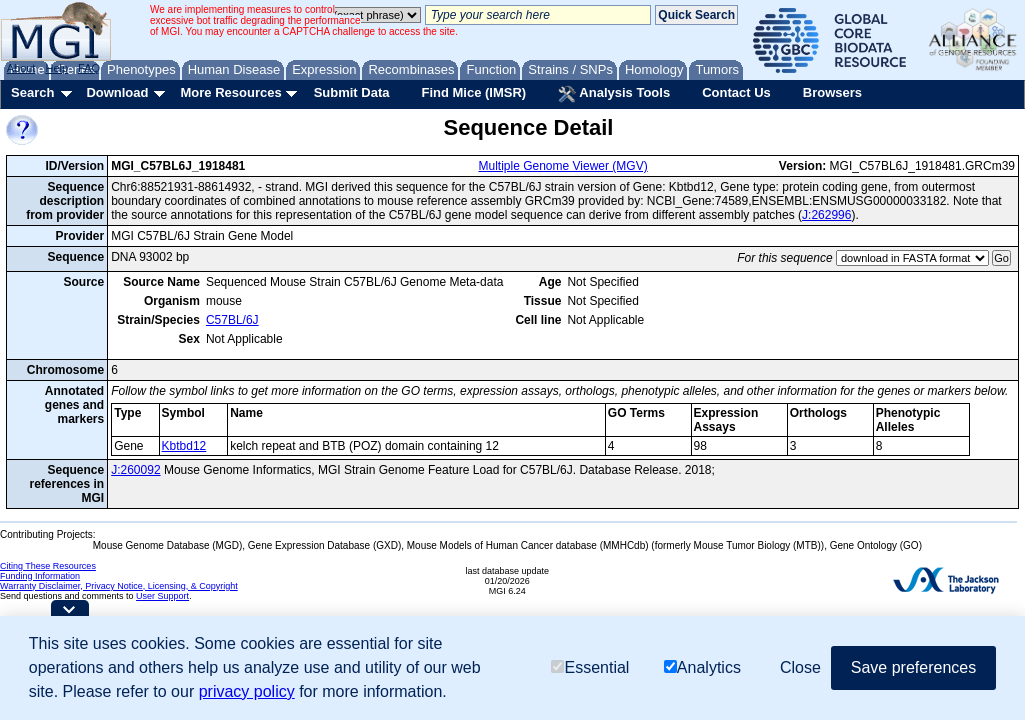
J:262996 (826, 215)
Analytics (702, 667)
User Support (162, 596)
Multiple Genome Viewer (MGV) (563, 166)
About (21, 68)
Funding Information (40, 576)
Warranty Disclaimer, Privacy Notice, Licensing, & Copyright (119, 586)
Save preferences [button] (913, 667)
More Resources (230, 92)
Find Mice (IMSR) (473, 92)
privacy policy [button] (247, 691)
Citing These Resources (48, 566)
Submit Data (352, 92)
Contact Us (736, 92)
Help (56, 68)
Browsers (832, 92)
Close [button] (800, 667)
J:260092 (135, 470)
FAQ (89, 68)
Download (117, 92)
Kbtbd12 (184, 446)
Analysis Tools (614, 94)
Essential (590, 667)
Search (32, 92)
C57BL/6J (232, 320)
